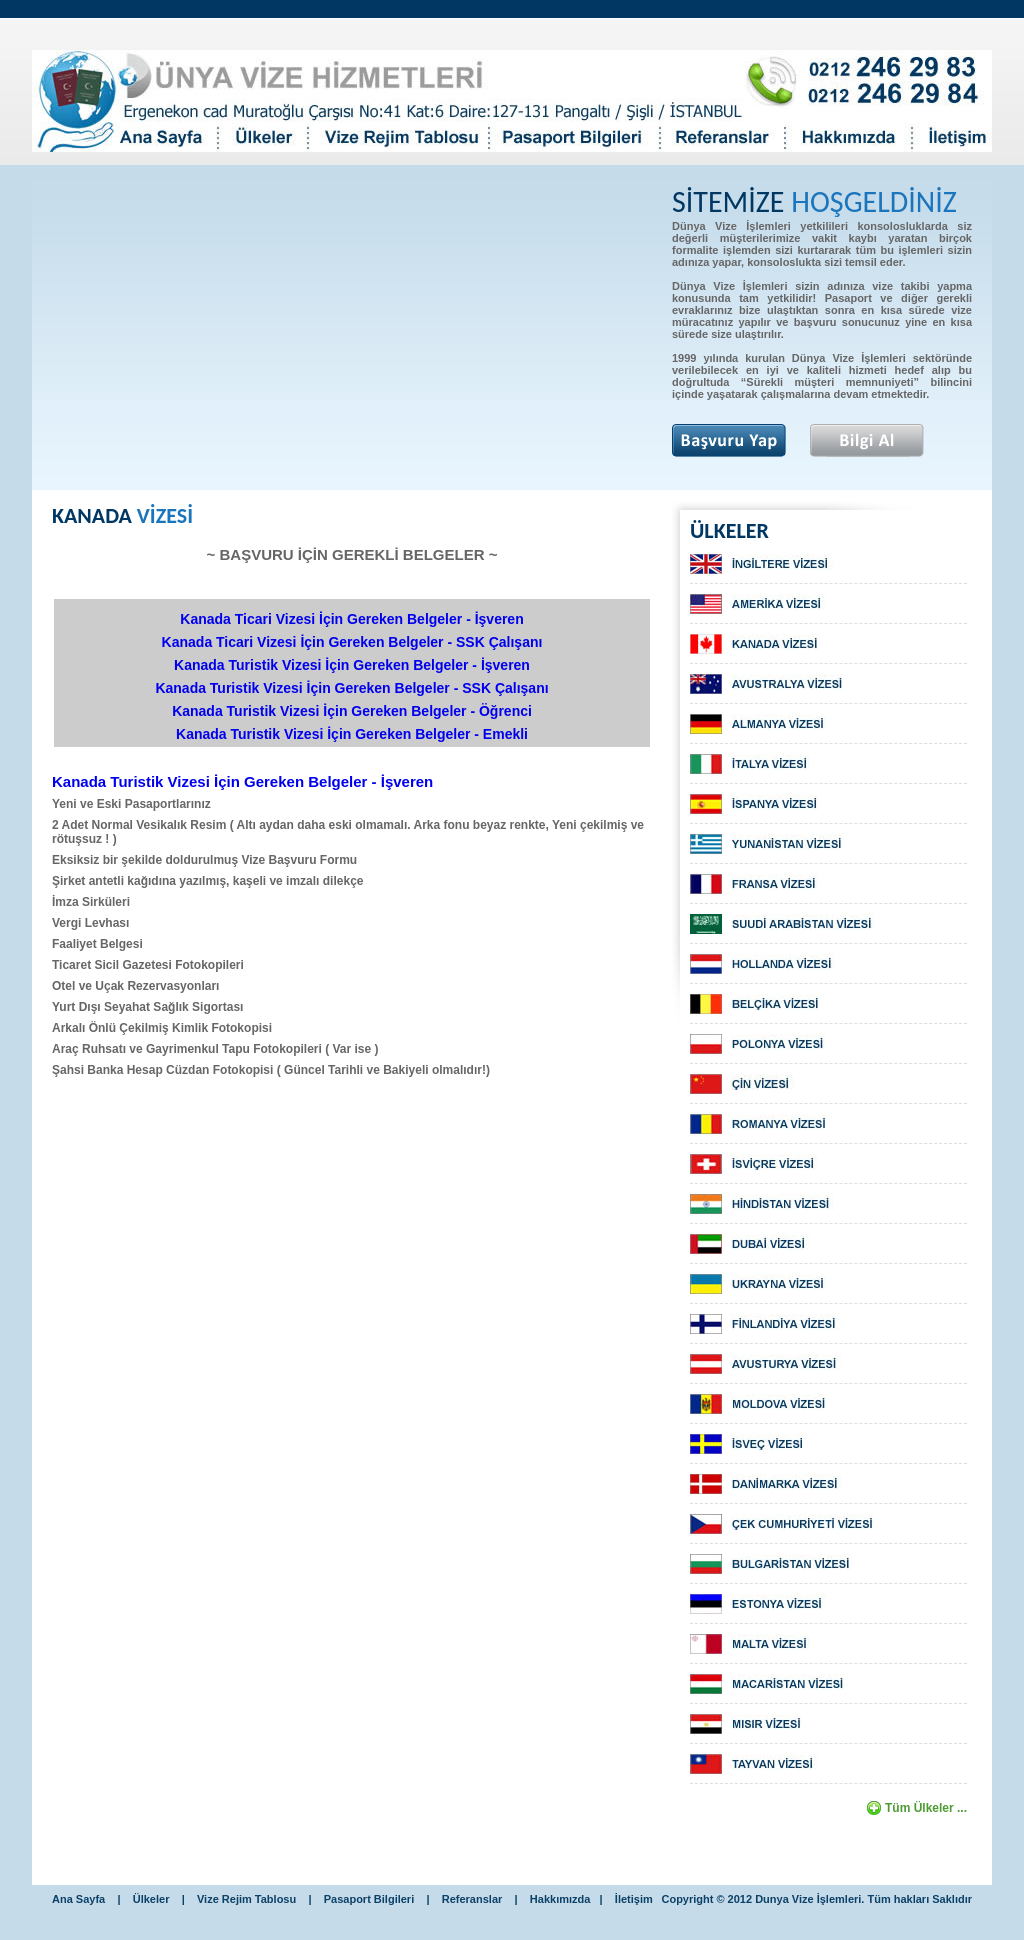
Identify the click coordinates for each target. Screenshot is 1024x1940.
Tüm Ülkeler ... (926, 1808)
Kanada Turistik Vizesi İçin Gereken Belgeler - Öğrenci (352, 711)
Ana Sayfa (78, 1899)
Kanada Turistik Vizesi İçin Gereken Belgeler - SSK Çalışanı (351, 688)
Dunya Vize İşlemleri (808, 1899)
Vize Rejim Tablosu (246, 1899)
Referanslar (472, 1899)
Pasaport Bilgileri (371, 1899)
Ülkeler (151, 1899)
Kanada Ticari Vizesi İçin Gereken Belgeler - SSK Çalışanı (352, 642)
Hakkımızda (560, 1899)
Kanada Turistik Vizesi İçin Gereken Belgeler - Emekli (352, 734)
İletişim (634, 1899)
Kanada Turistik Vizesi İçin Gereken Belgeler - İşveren (352, 665)
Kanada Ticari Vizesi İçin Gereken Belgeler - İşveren (351, 619)
